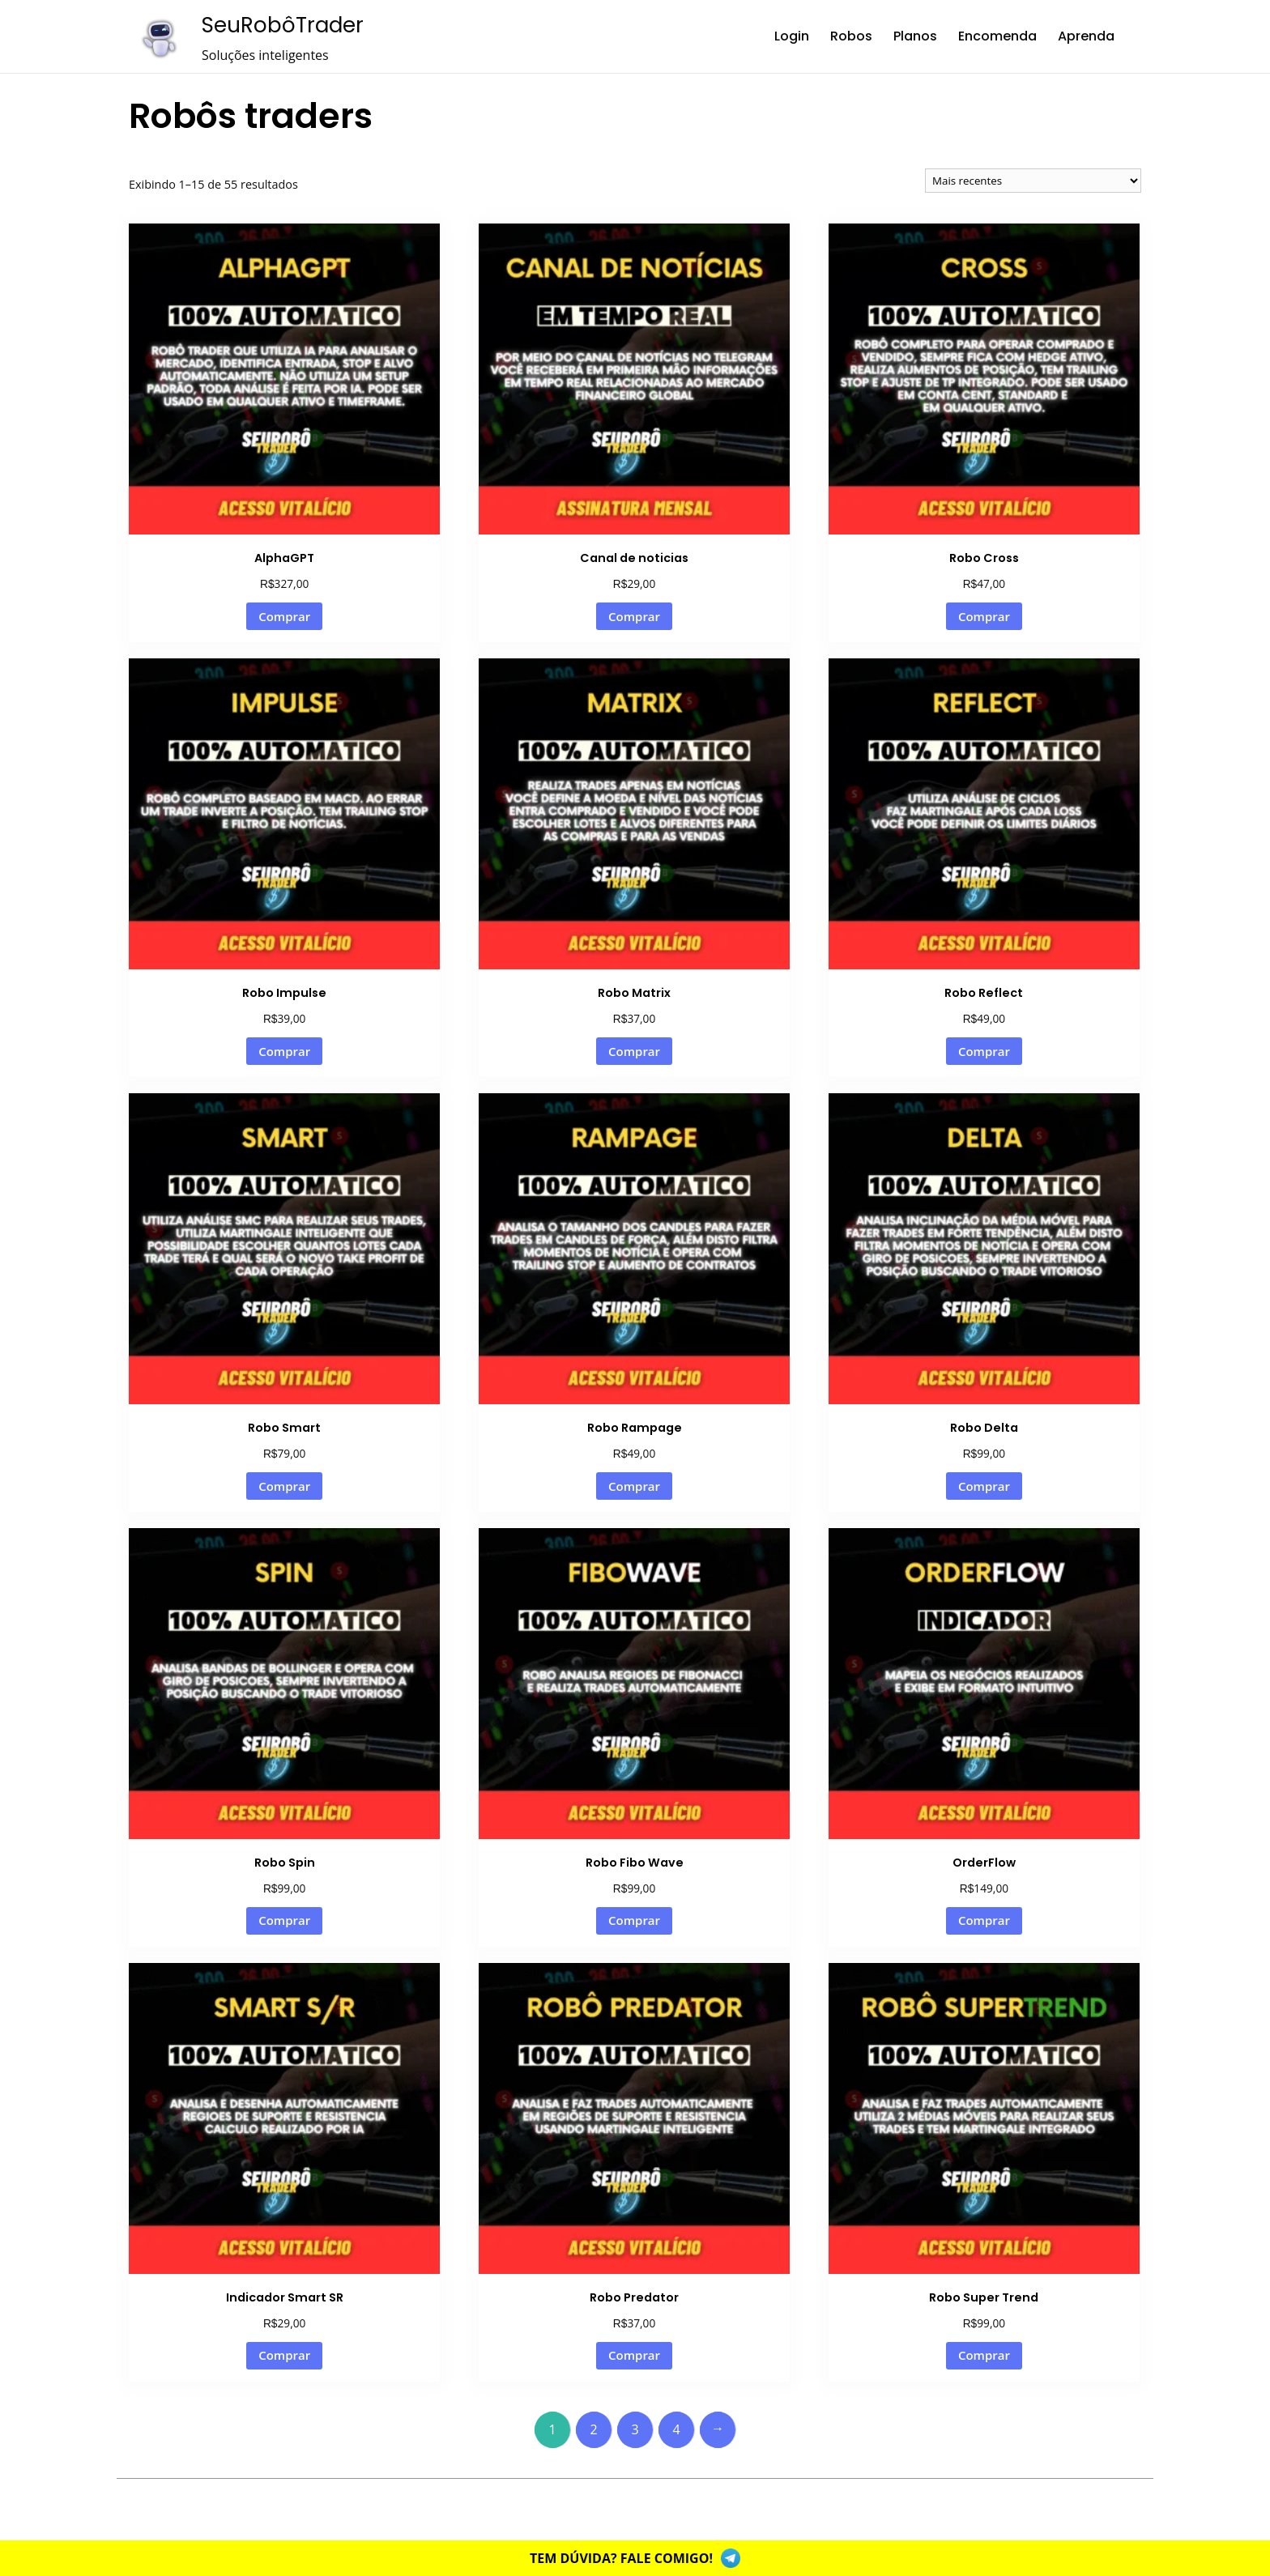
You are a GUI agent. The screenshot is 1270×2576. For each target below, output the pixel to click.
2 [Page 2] (593, 2429)
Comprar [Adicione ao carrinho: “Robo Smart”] (284, 1486)
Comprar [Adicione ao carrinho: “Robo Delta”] (984, 1486)
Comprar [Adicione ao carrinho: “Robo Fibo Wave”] (634, 1920)
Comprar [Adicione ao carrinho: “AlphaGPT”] (284, 616)
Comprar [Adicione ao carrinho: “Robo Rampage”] (634, 1486)
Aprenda (1086, 36)
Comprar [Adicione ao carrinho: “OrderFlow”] (984, 1920)
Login (791, 36)
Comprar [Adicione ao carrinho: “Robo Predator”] (634, 2355)
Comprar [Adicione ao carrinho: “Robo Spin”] (284, 1920)
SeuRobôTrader (283, 25)
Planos (915, 36)
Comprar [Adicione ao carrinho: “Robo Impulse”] (284, 1051)
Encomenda (997, 36)
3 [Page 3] (634, 2429)
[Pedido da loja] (1033, 180)
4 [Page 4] (676, 2429)
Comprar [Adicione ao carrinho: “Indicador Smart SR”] (284, 2355)
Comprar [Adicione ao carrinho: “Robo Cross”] (984, 616)
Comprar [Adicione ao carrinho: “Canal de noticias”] (634, 616)
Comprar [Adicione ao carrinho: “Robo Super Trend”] (984, 2355)
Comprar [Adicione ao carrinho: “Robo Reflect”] (984, 1051)
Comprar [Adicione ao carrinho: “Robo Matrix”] (634, 1051)
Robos (851, 36)
